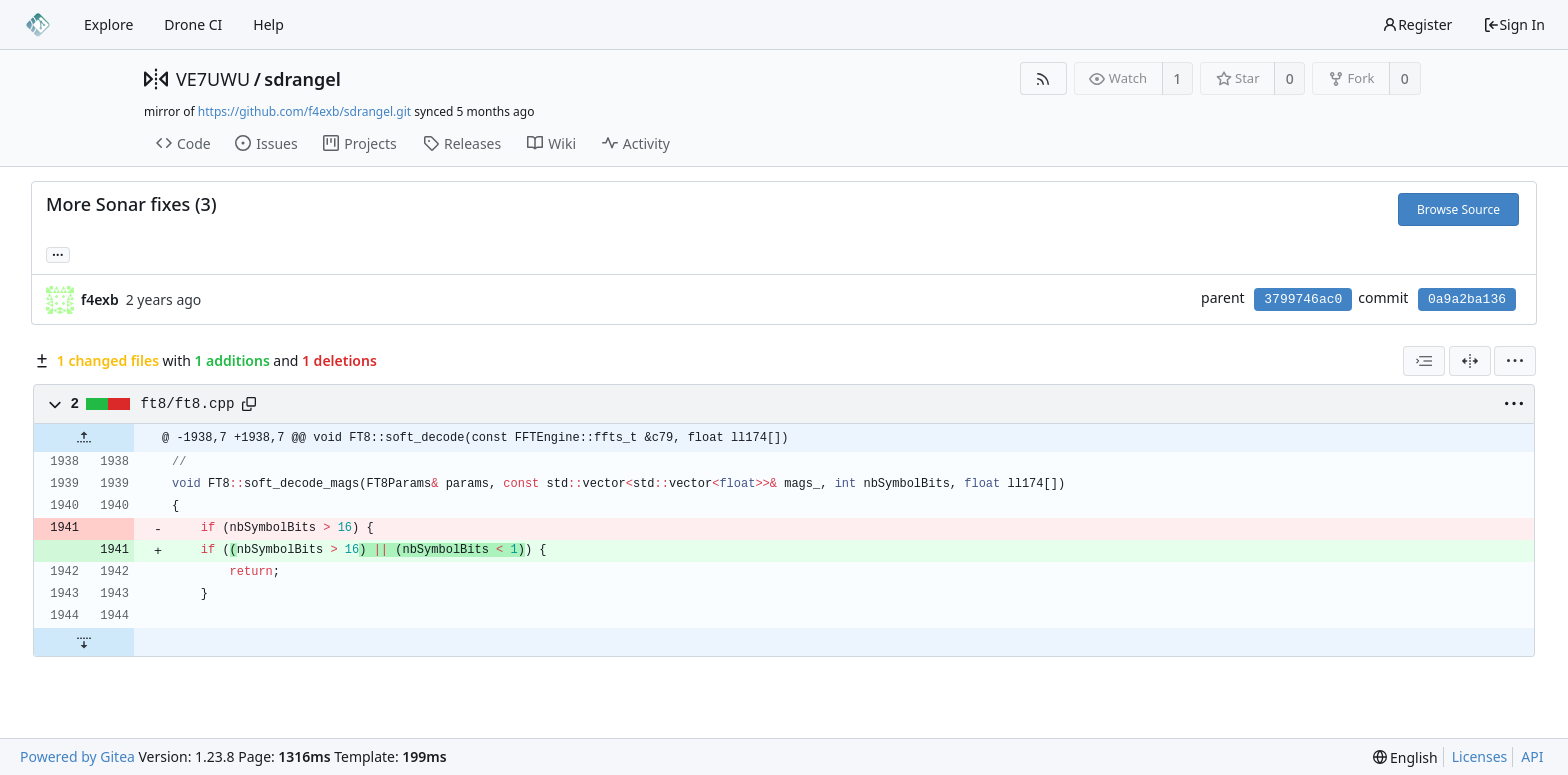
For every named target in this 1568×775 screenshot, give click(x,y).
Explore (108, 24)
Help (268, 24)
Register (1417, 24)
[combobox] (1424, 361)
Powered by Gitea (77, 756)
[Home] (38, 25)
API (1532, 756)
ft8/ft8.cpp (188, 404)
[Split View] (1470, 361)
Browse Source (1458, 209)
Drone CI (193, 24)
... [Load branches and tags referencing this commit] (58, 253)
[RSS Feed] (1043, 78)
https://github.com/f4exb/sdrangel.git (304, 111)
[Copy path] (249, 404)
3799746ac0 (1303, 299)
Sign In (1514, 24)
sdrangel (302, 79)
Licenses (1480, 756)
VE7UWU (213, 79)
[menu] (1515, 361)
